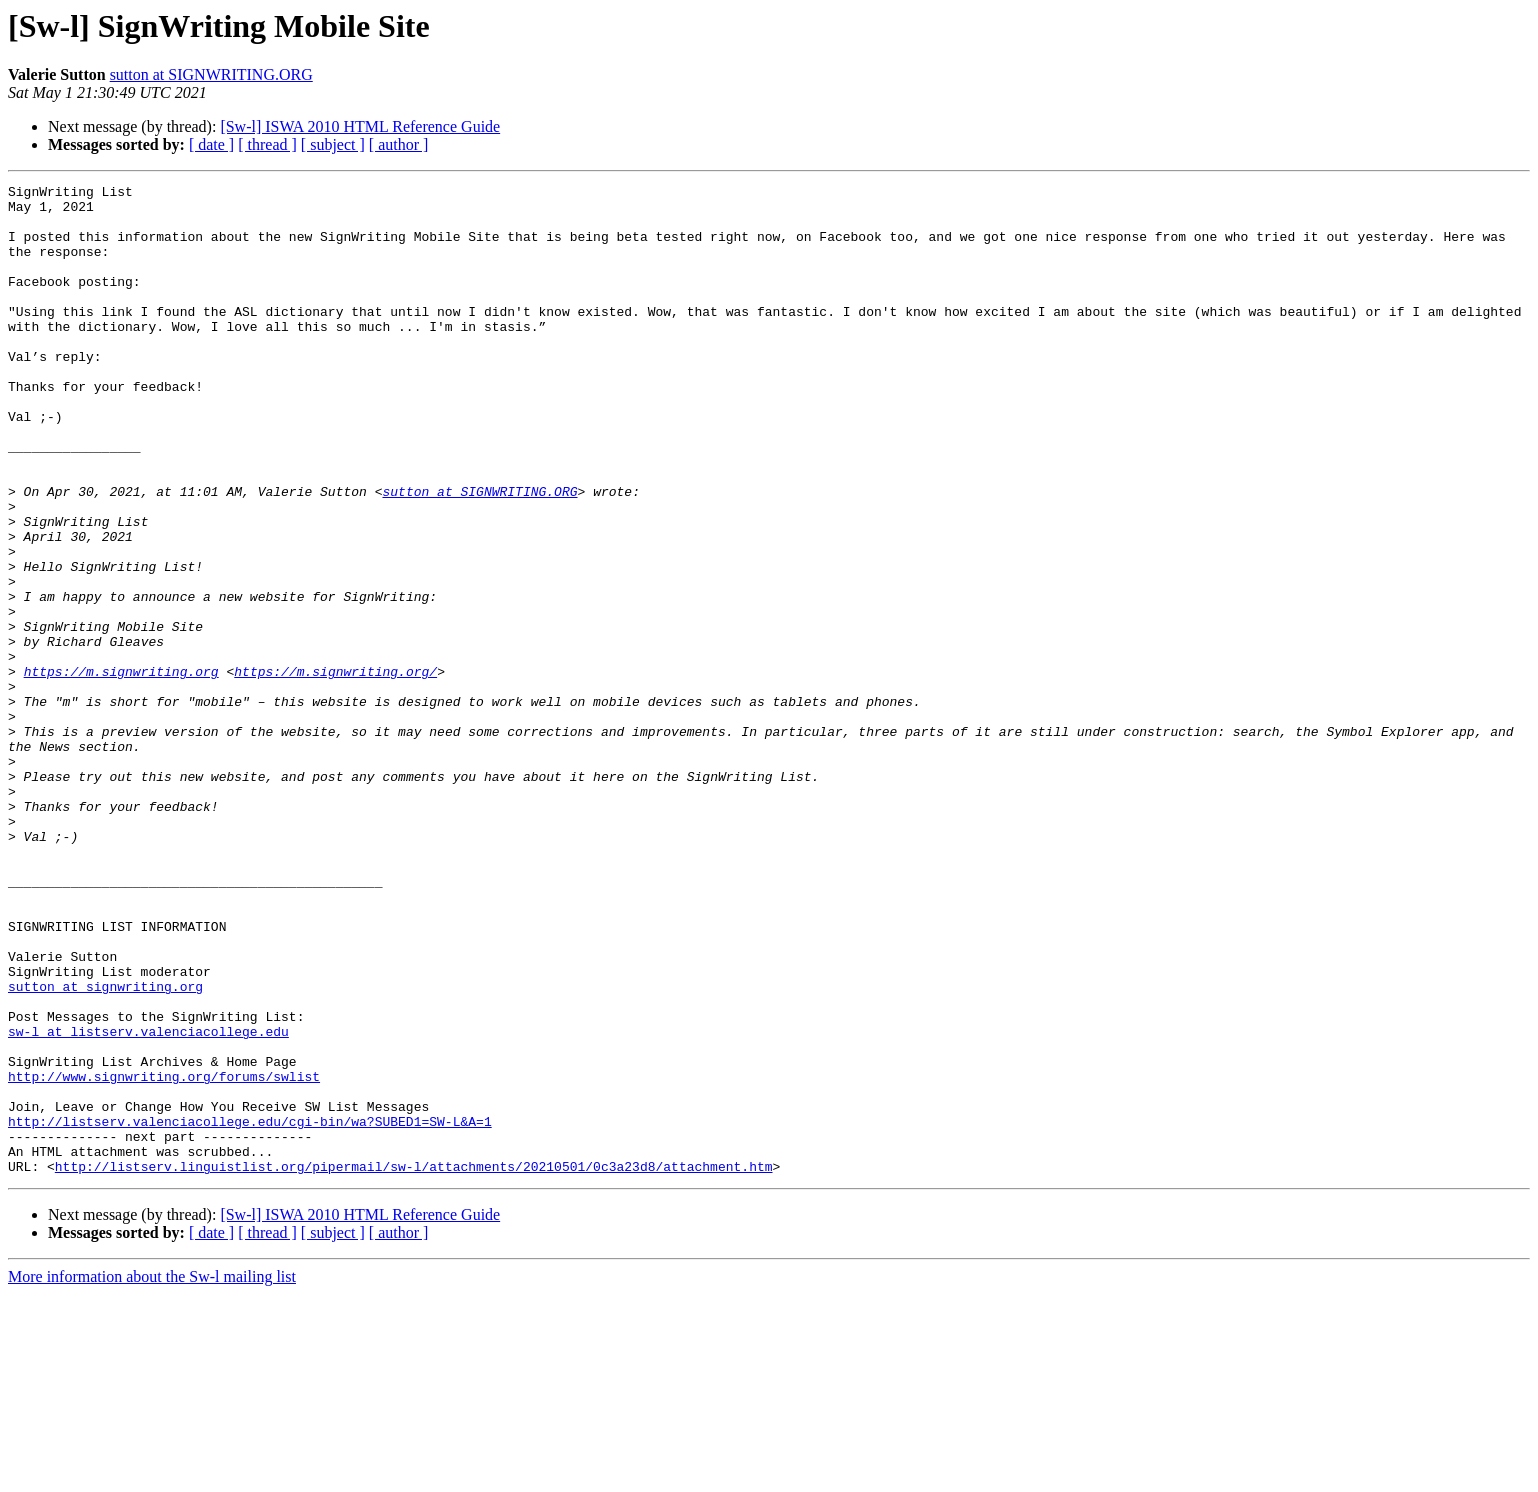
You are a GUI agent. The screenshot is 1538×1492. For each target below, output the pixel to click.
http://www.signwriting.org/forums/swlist (164, 1256)
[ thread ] (267, 144)
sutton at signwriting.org (105, 1148)
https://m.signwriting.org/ (335, 770)
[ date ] (211, 144)
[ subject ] (333, 144)
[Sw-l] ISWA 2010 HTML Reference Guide (360, 126)
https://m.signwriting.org (121, 770)
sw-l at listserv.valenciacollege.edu (148, 1202)
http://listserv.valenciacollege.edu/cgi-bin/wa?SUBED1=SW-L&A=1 (250, 1310)
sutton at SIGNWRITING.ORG (211, 74)
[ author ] (399, 144)
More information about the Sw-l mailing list (152, 1474)
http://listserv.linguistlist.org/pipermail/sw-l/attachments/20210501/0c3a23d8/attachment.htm (414, 1364)
